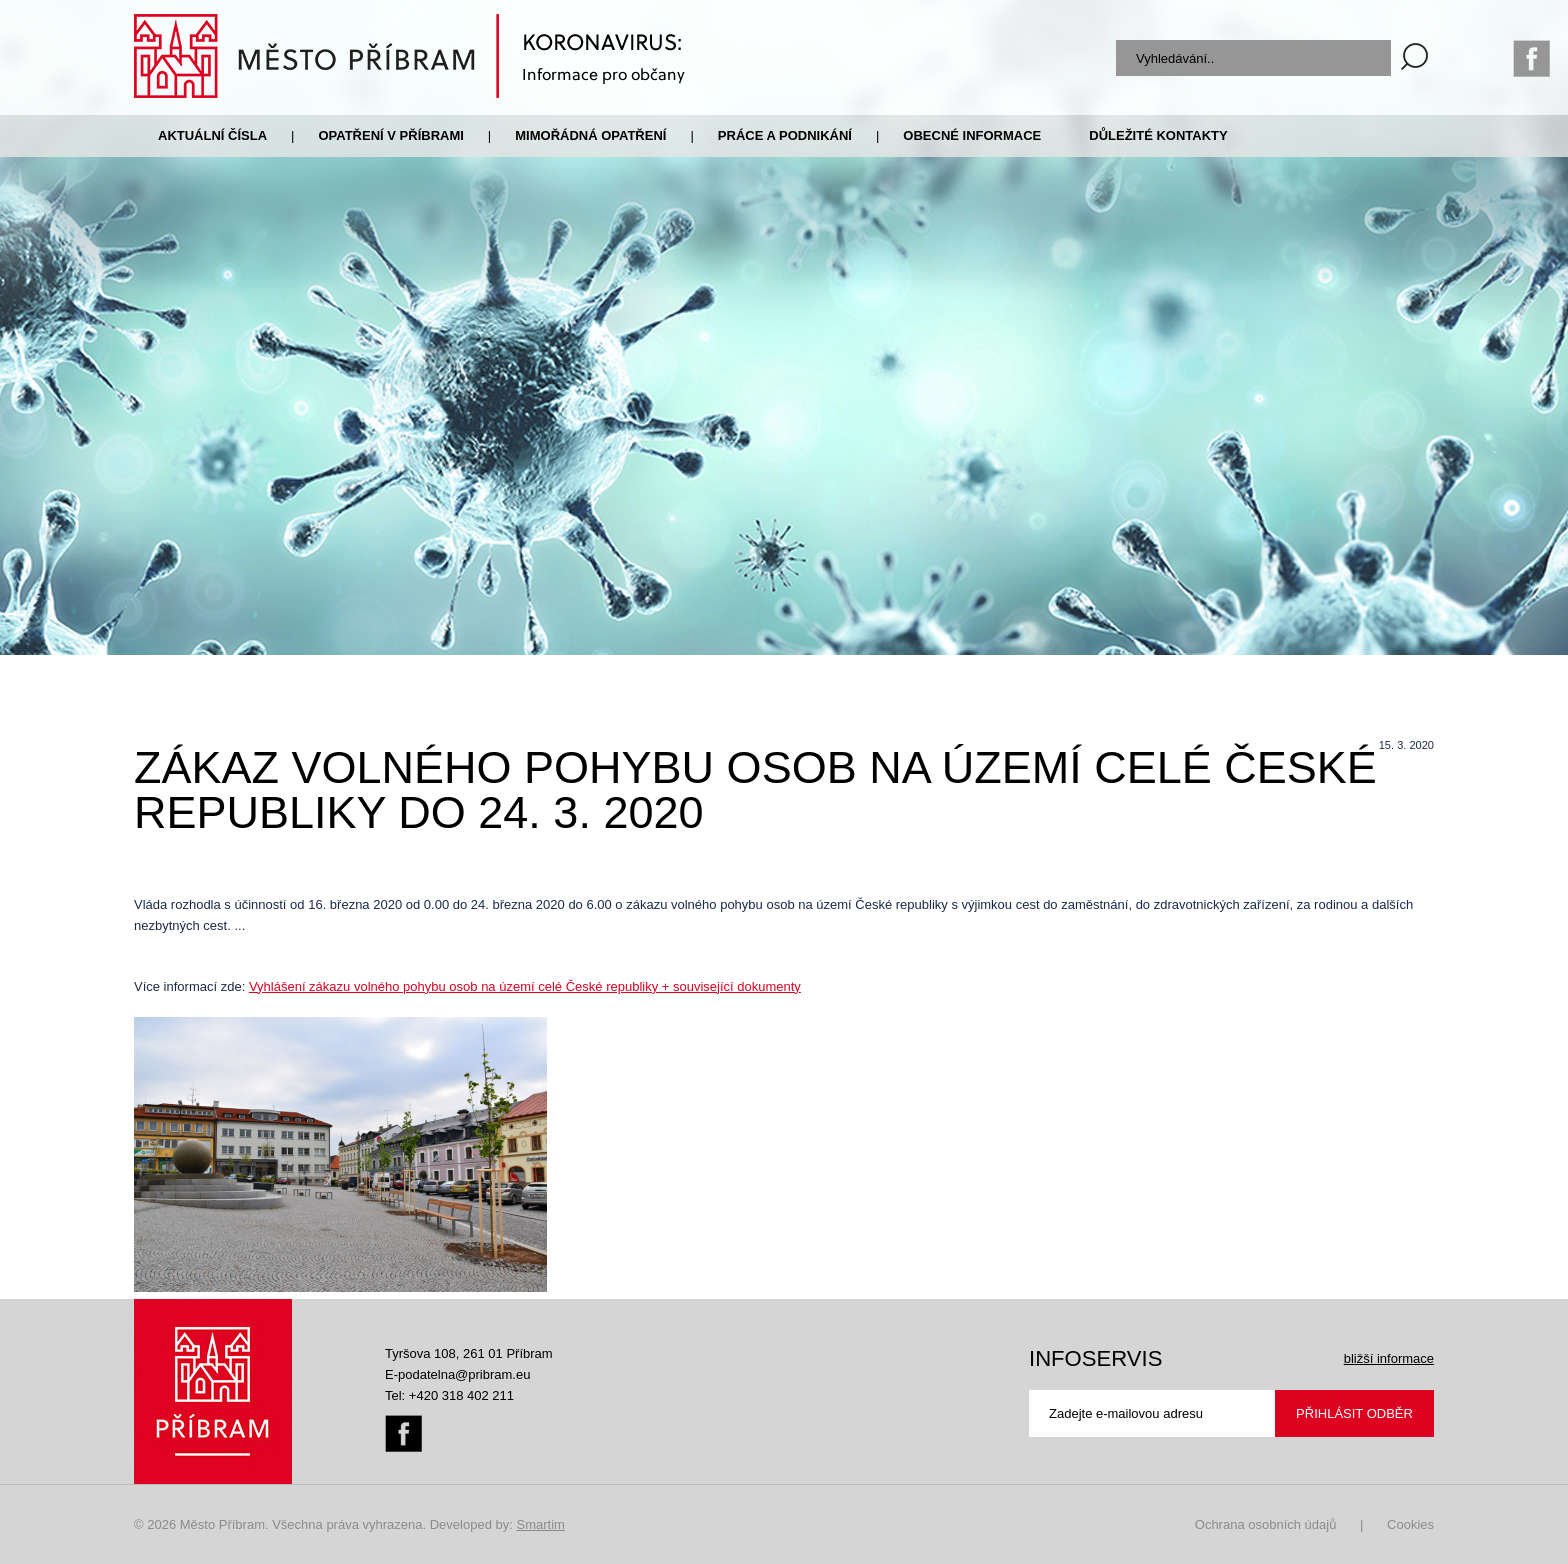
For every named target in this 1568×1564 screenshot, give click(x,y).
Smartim (540, 1524)
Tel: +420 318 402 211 (449, 1395)
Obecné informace (972, 135)
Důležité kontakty (1158, 135)
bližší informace (1389, 1358)
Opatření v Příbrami (390, 135)
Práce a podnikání (785, 135)
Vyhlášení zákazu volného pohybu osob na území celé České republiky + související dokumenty (525, 986)
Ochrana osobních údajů (1266, 1524)
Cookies (1410, 1524)
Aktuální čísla (212, 135)
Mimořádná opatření (590, 135)
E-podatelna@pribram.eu (457, 1374)
